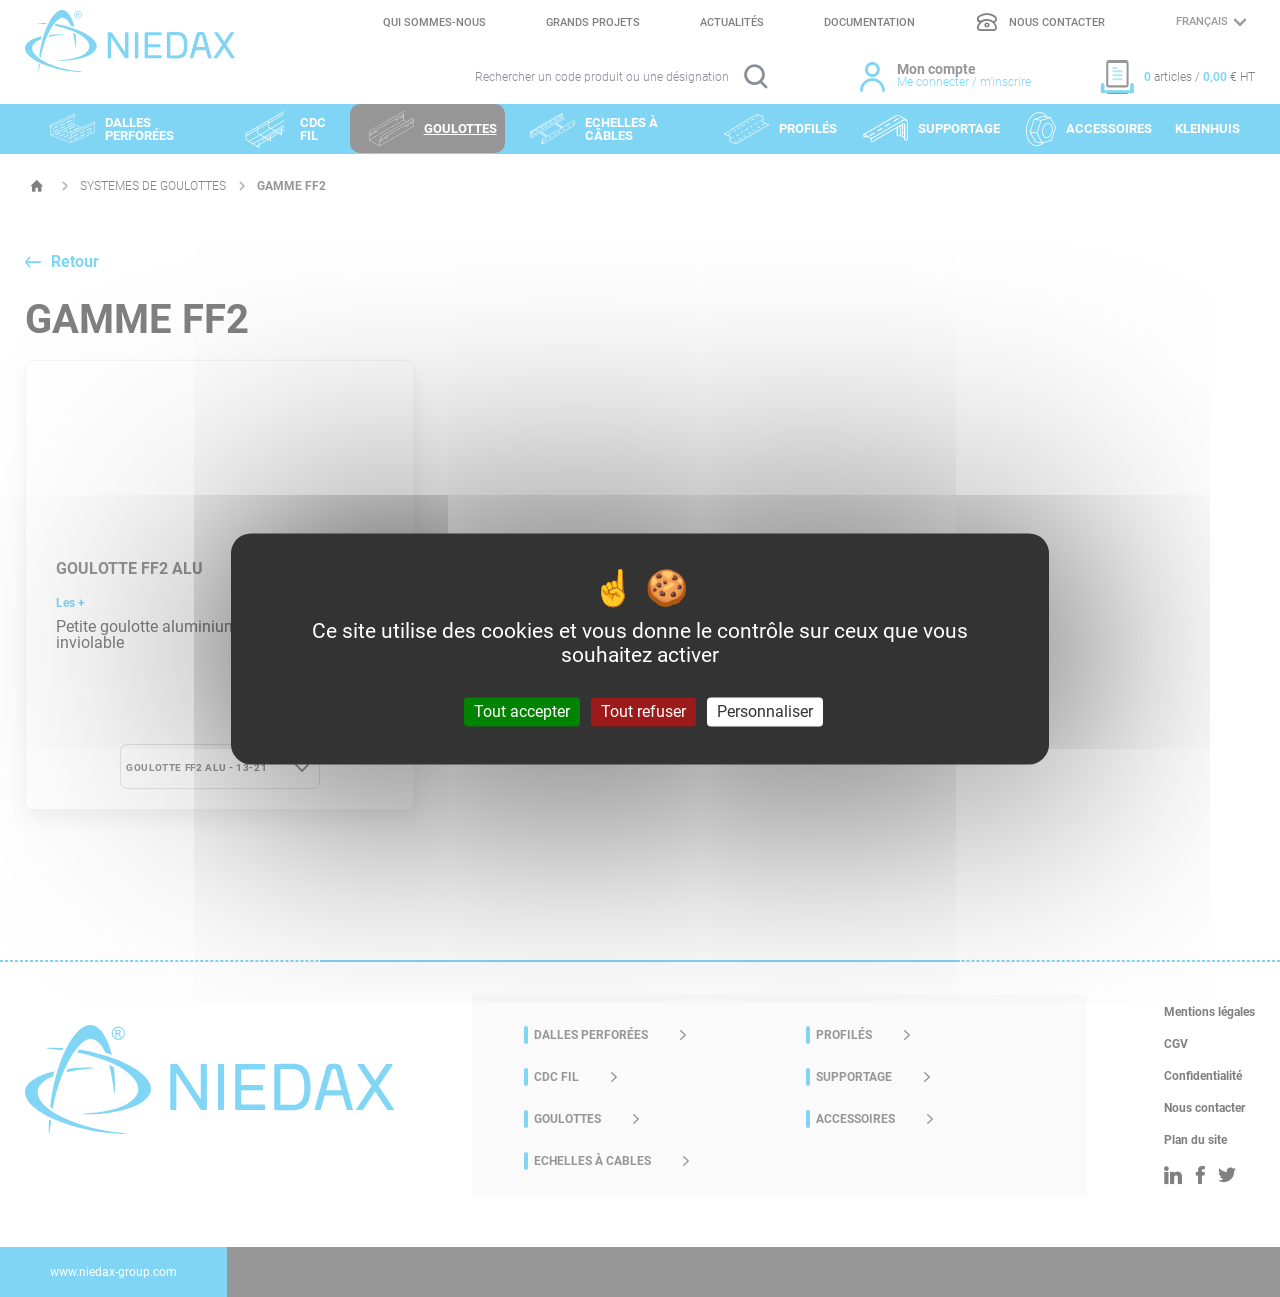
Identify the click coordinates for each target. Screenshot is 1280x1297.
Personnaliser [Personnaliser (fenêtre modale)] (765, 711)
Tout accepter (522, 711)
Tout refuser (643, 711)
